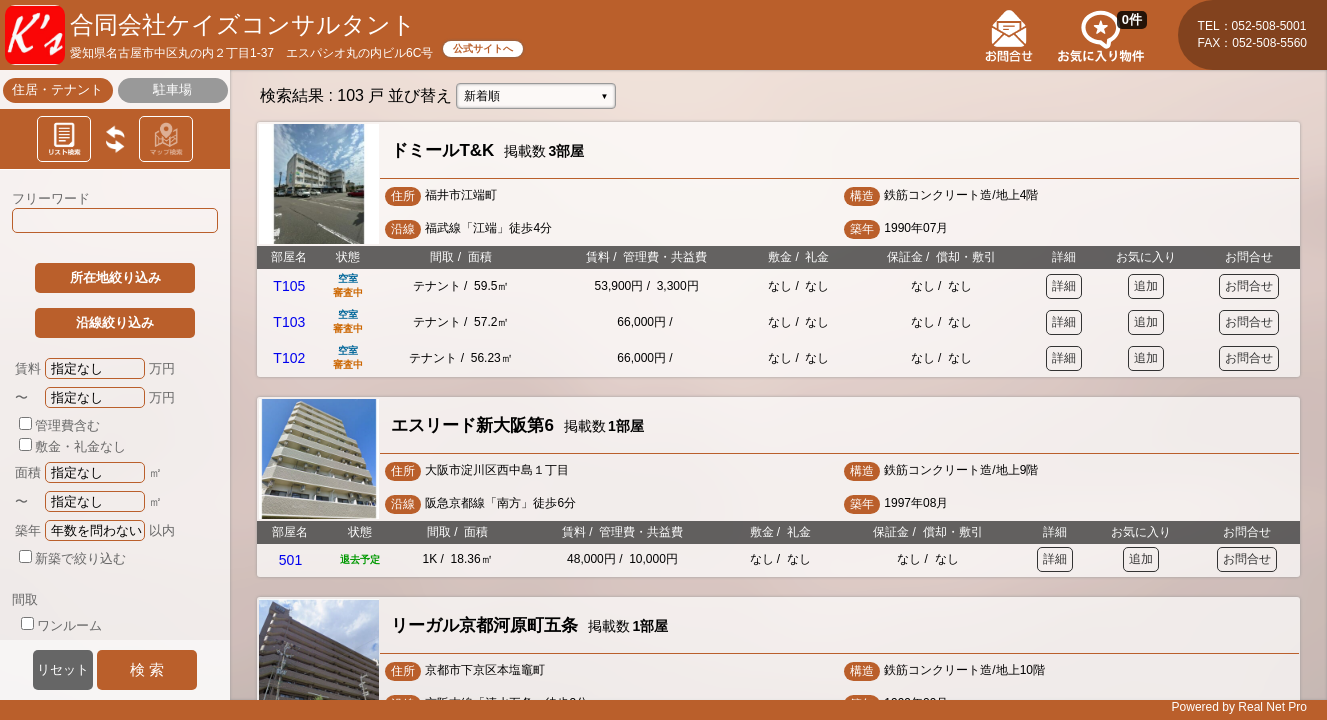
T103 (289, 322)
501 (290, 560)
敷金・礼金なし (72, 446)
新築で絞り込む (72, 558)
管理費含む (59, 425)
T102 (289, 358)
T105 (289, 286)
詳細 (1064, 286)
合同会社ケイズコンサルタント (243, 24)
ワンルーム (61, 625)
